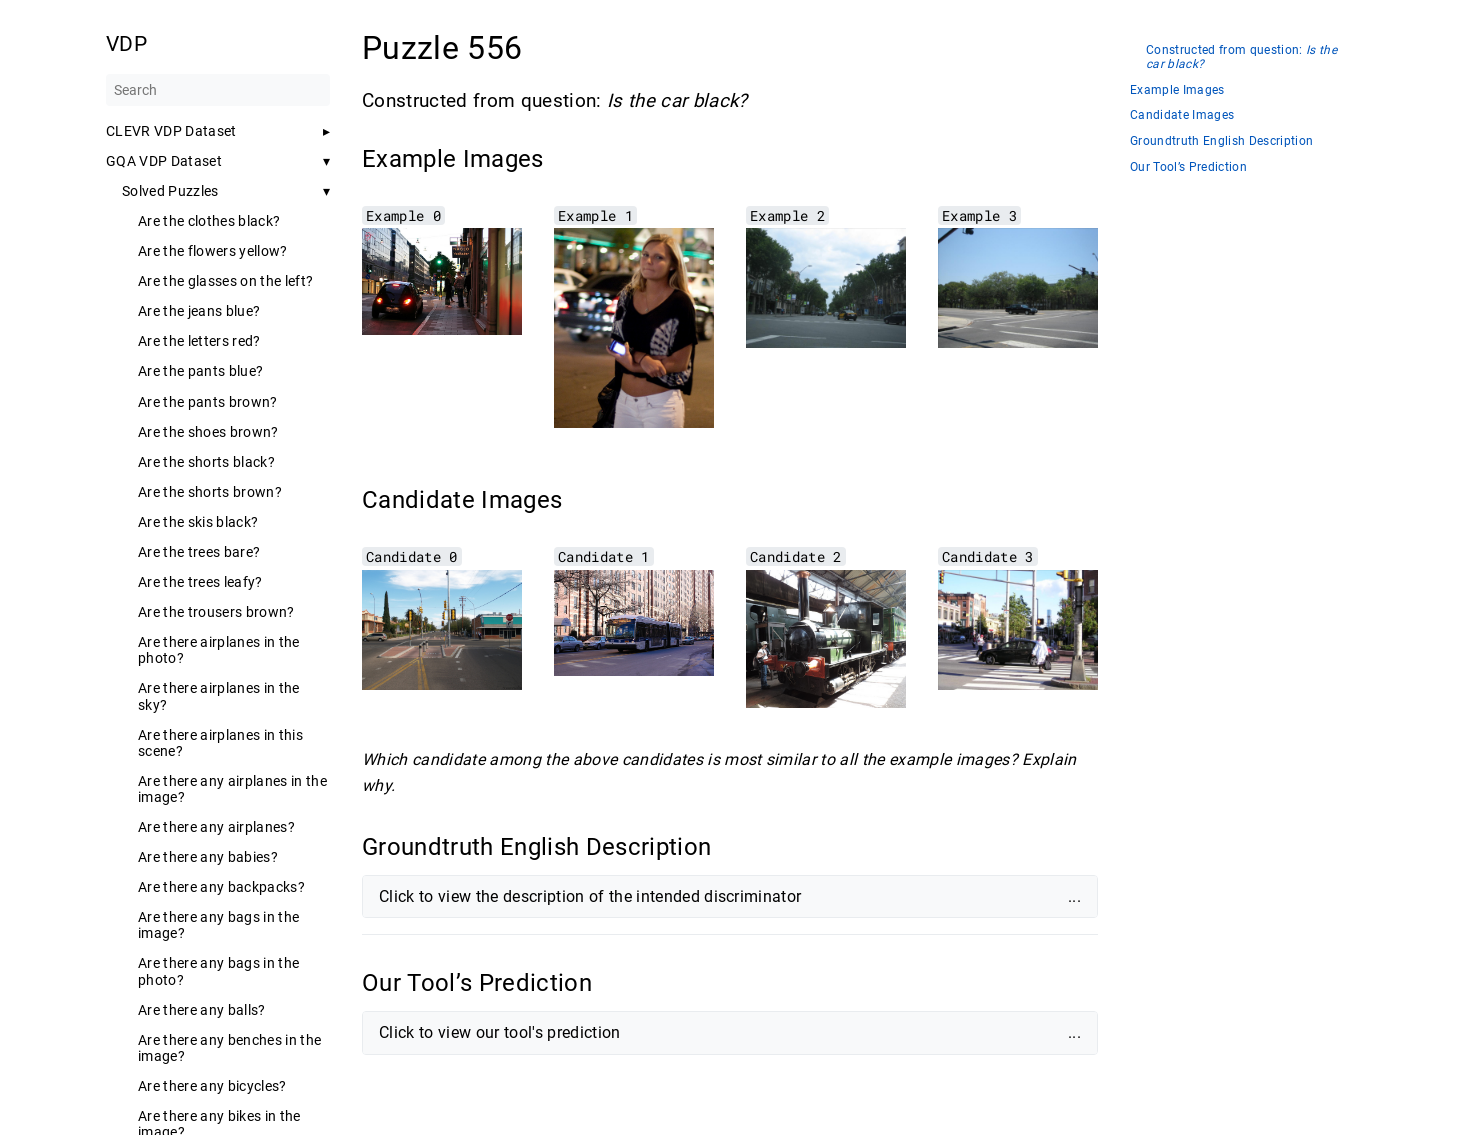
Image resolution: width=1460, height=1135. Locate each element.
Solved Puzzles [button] (170, 191)
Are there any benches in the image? (229, 1048)
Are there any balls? (202, 1010)
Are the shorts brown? (210, 492)
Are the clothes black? (209, 221)
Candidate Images (1182, 115)
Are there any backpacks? (221, 887)
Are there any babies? (208, 857)
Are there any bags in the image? (218, 925)
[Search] (218, 90)
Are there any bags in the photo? (218, 971)
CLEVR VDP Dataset (171, 131)
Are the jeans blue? (199, 311)
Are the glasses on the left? (225, 281)
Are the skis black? (198, 522)
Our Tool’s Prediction (1188, 167)
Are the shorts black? (206, 462)
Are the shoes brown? (208, 432)
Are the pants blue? (200, 371)
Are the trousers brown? (216, 612)
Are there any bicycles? (212, 1086)
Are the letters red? (199, 341)
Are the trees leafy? (200, 582)
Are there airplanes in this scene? (220, 743)
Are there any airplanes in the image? (232, 789)
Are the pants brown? (208, 402)
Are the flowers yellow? (213, 251)
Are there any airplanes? (216, 827)
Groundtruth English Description (1221, 141)
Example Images (1177, 90)
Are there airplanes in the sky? (219, 696)
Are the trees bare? (199, 552)
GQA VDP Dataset (164, 161)
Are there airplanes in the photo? (219, 650)
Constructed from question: (1241, 57)
